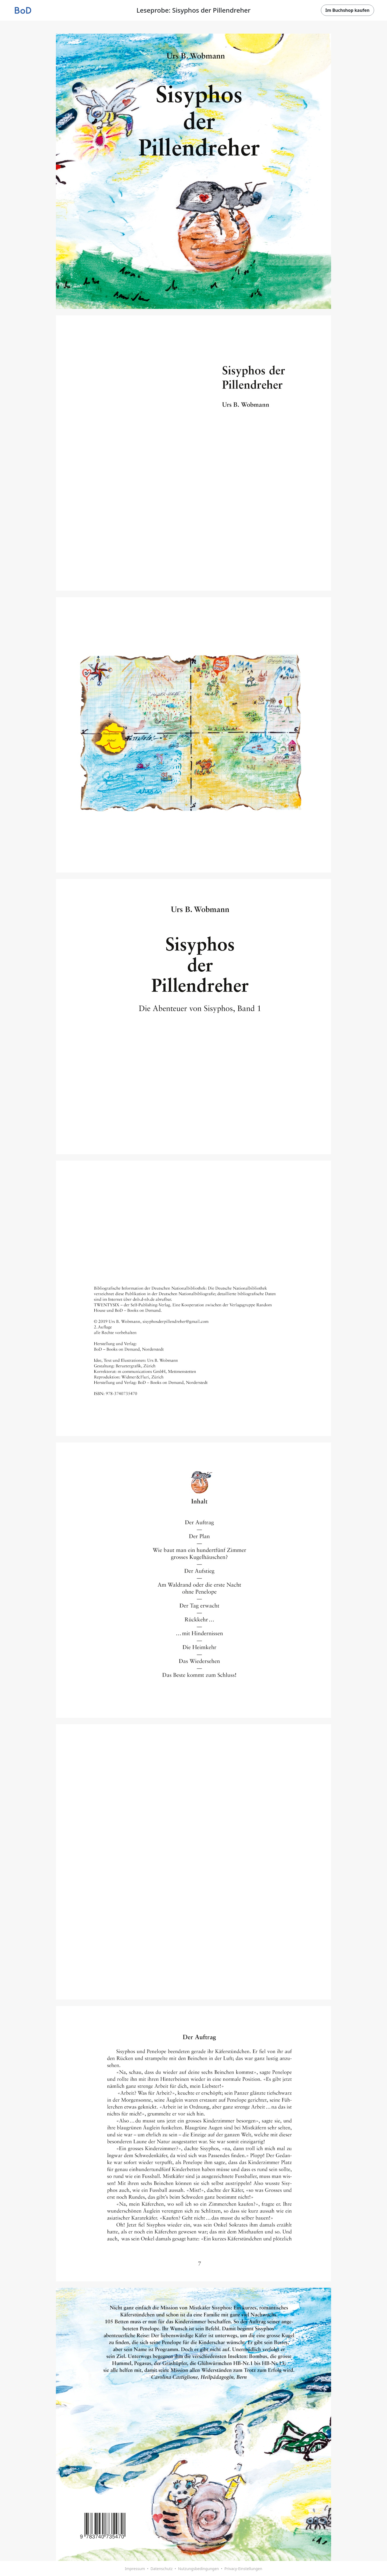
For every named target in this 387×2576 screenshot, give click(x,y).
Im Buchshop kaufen (347, 10)
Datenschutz (161, 2568)
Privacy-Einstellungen (243, 2568)
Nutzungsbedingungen (198, 2568)
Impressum (135, 2568)
